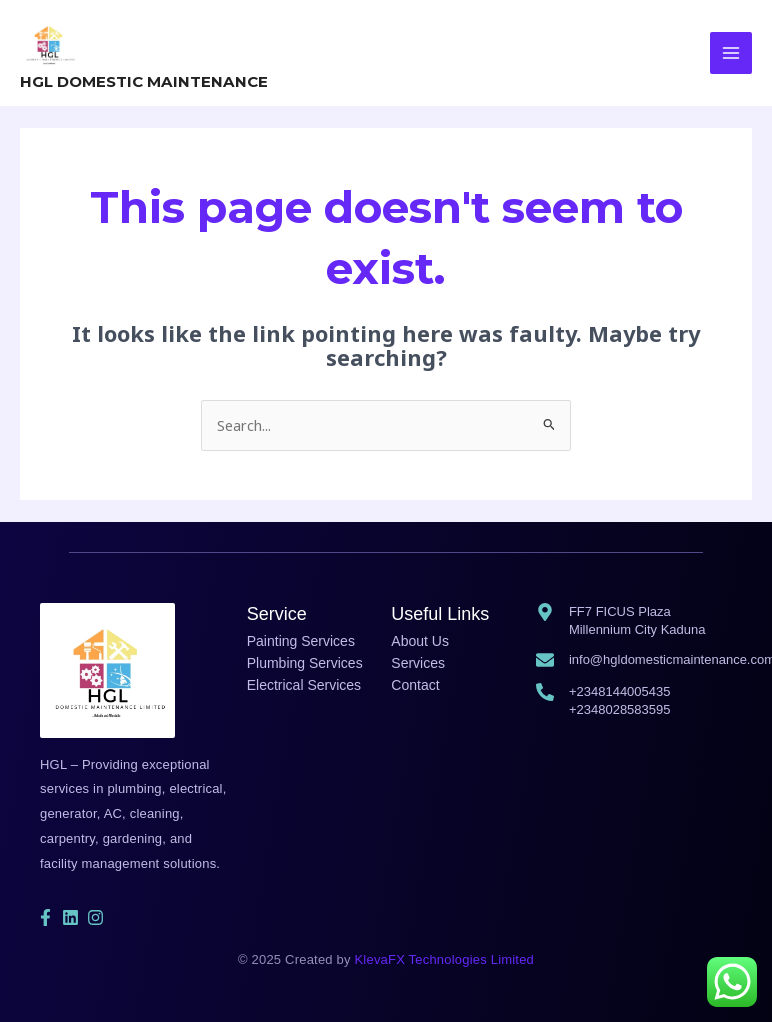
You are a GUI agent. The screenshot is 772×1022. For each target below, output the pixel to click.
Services (418, 659)
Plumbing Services (305, 659)
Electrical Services (304, 681)
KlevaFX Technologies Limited (445, 954)
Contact (415, 681)
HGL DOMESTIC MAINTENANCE (141, 78)
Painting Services (301, 637)
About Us (420, 637)
